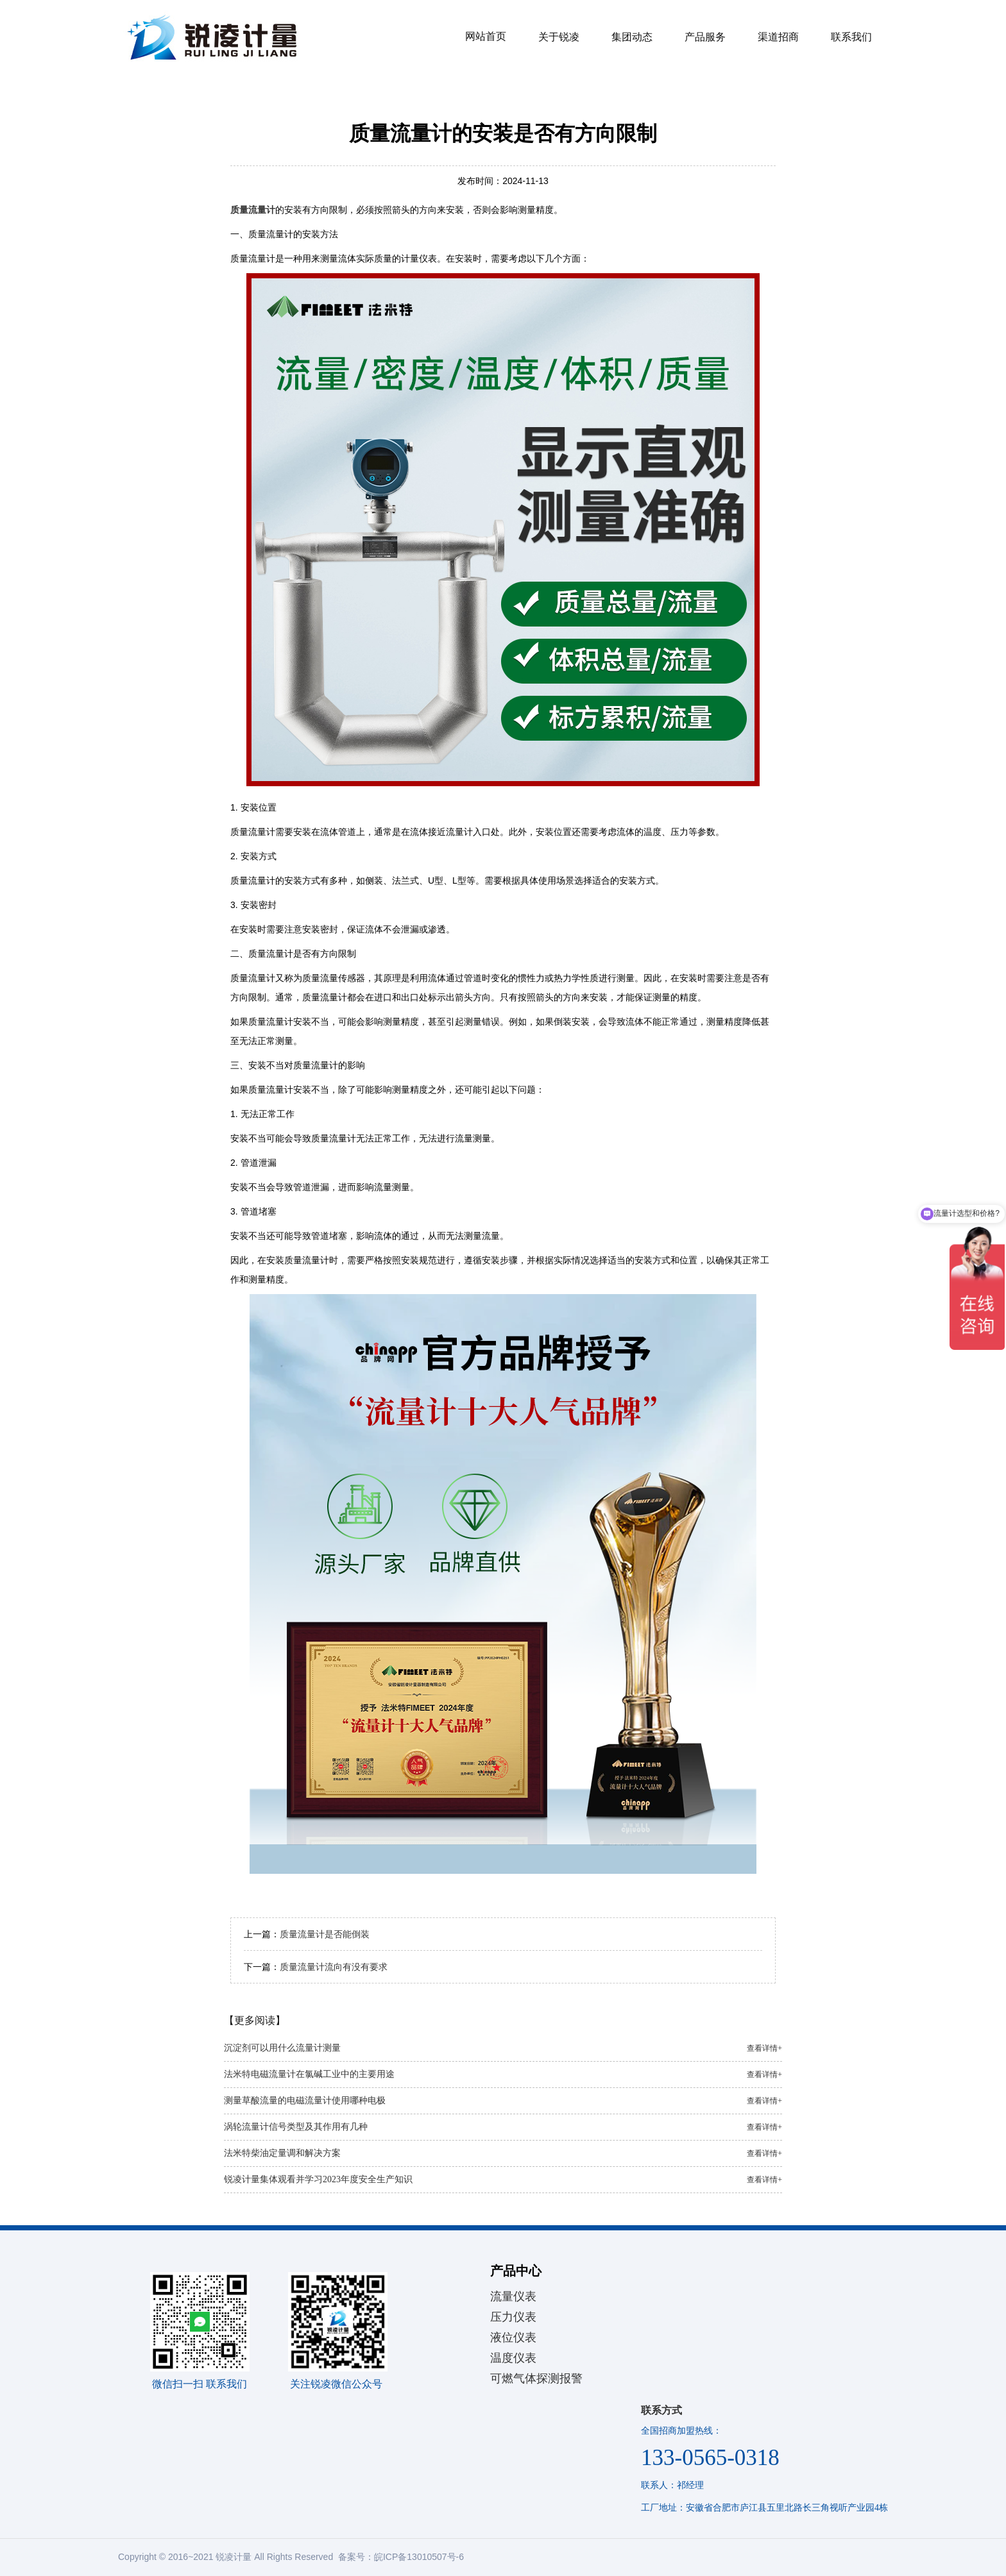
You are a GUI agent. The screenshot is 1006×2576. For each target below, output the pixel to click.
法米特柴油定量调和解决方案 (503, 2153)
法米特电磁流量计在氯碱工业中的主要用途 (503, 2074)
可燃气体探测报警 (536, 2378)
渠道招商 (778, 36)
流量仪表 (513, 2296)
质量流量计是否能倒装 (325, 1934)
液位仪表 (513, 2337)
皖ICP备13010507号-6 (419, 2557)
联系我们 (851, 36)
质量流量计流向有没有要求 (334, 1967)
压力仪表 (513, 2317)
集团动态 (631, 36)
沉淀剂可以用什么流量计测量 (503, 2048)
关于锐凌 (558, 36)
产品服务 (705, 36)
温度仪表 (513, 2358)
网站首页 (485, 36)
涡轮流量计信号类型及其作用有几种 (503, 2127)
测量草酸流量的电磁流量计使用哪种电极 (503, 2101)
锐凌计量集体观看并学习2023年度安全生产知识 (503, 2180)
